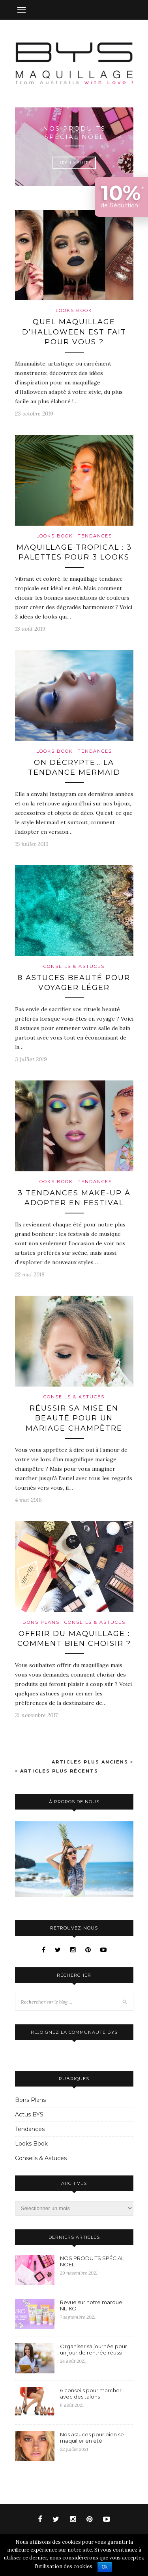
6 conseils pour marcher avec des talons (91, 2393)
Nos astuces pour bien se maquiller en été (92, 2437)
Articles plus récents (56, 1771)
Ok (105, 2567)
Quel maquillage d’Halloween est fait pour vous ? (74, 332)
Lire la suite (74, 163)
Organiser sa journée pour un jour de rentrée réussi (93, 2349)
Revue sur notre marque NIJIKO (91, 2305)
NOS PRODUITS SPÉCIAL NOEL (74, 132)
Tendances (95, 536)
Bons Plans (41, 1622)
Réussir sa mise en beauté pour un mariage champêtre (74, 1418)
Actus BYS (29, 2114)
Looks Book (74, 310)
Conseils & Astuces (74, 966)
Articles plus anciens (92, 1762)
